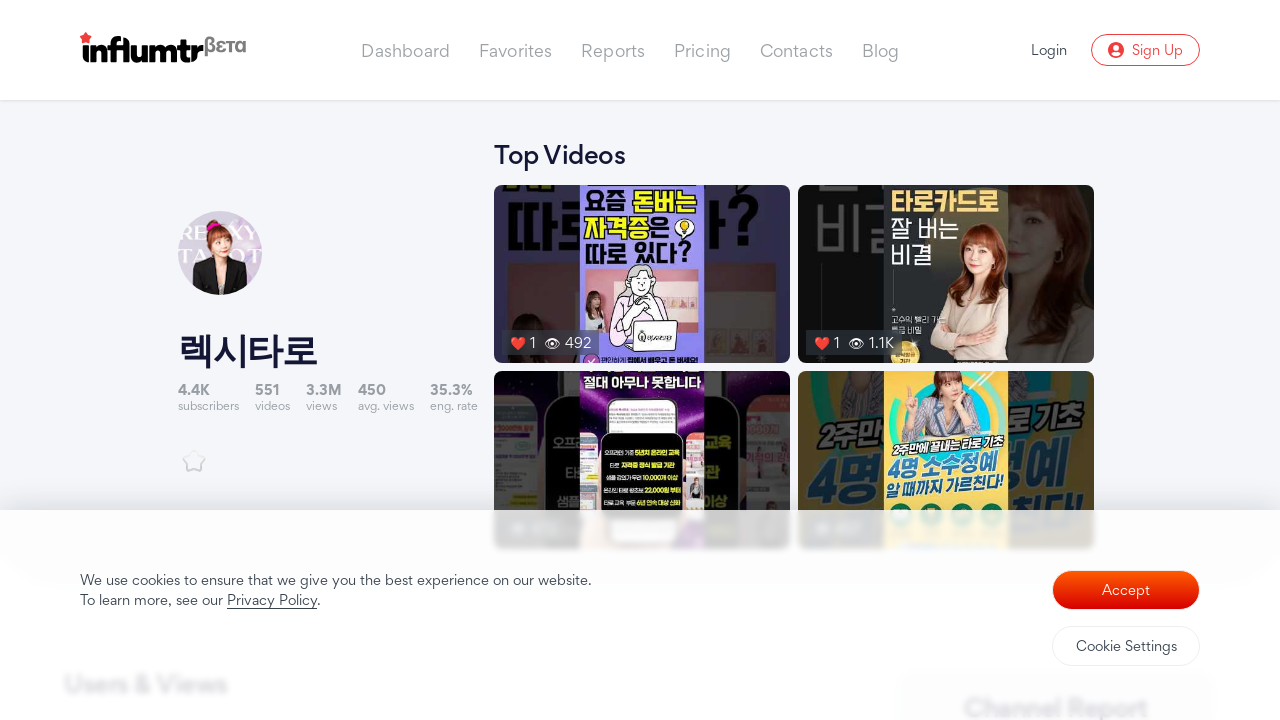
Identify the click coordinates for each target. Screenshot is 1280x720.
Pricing (702, 50)
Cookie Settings (1126, 645)
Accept (1126, 589)
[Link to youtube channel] (336, 341)
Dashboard (405, 50)
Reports (613, 50)
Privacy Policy (272, 599)
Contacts (797, 50)
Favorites (516, 50)
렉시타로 (255, 349)
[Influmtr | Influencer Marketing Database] (163, 50)
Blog (881, 50)
